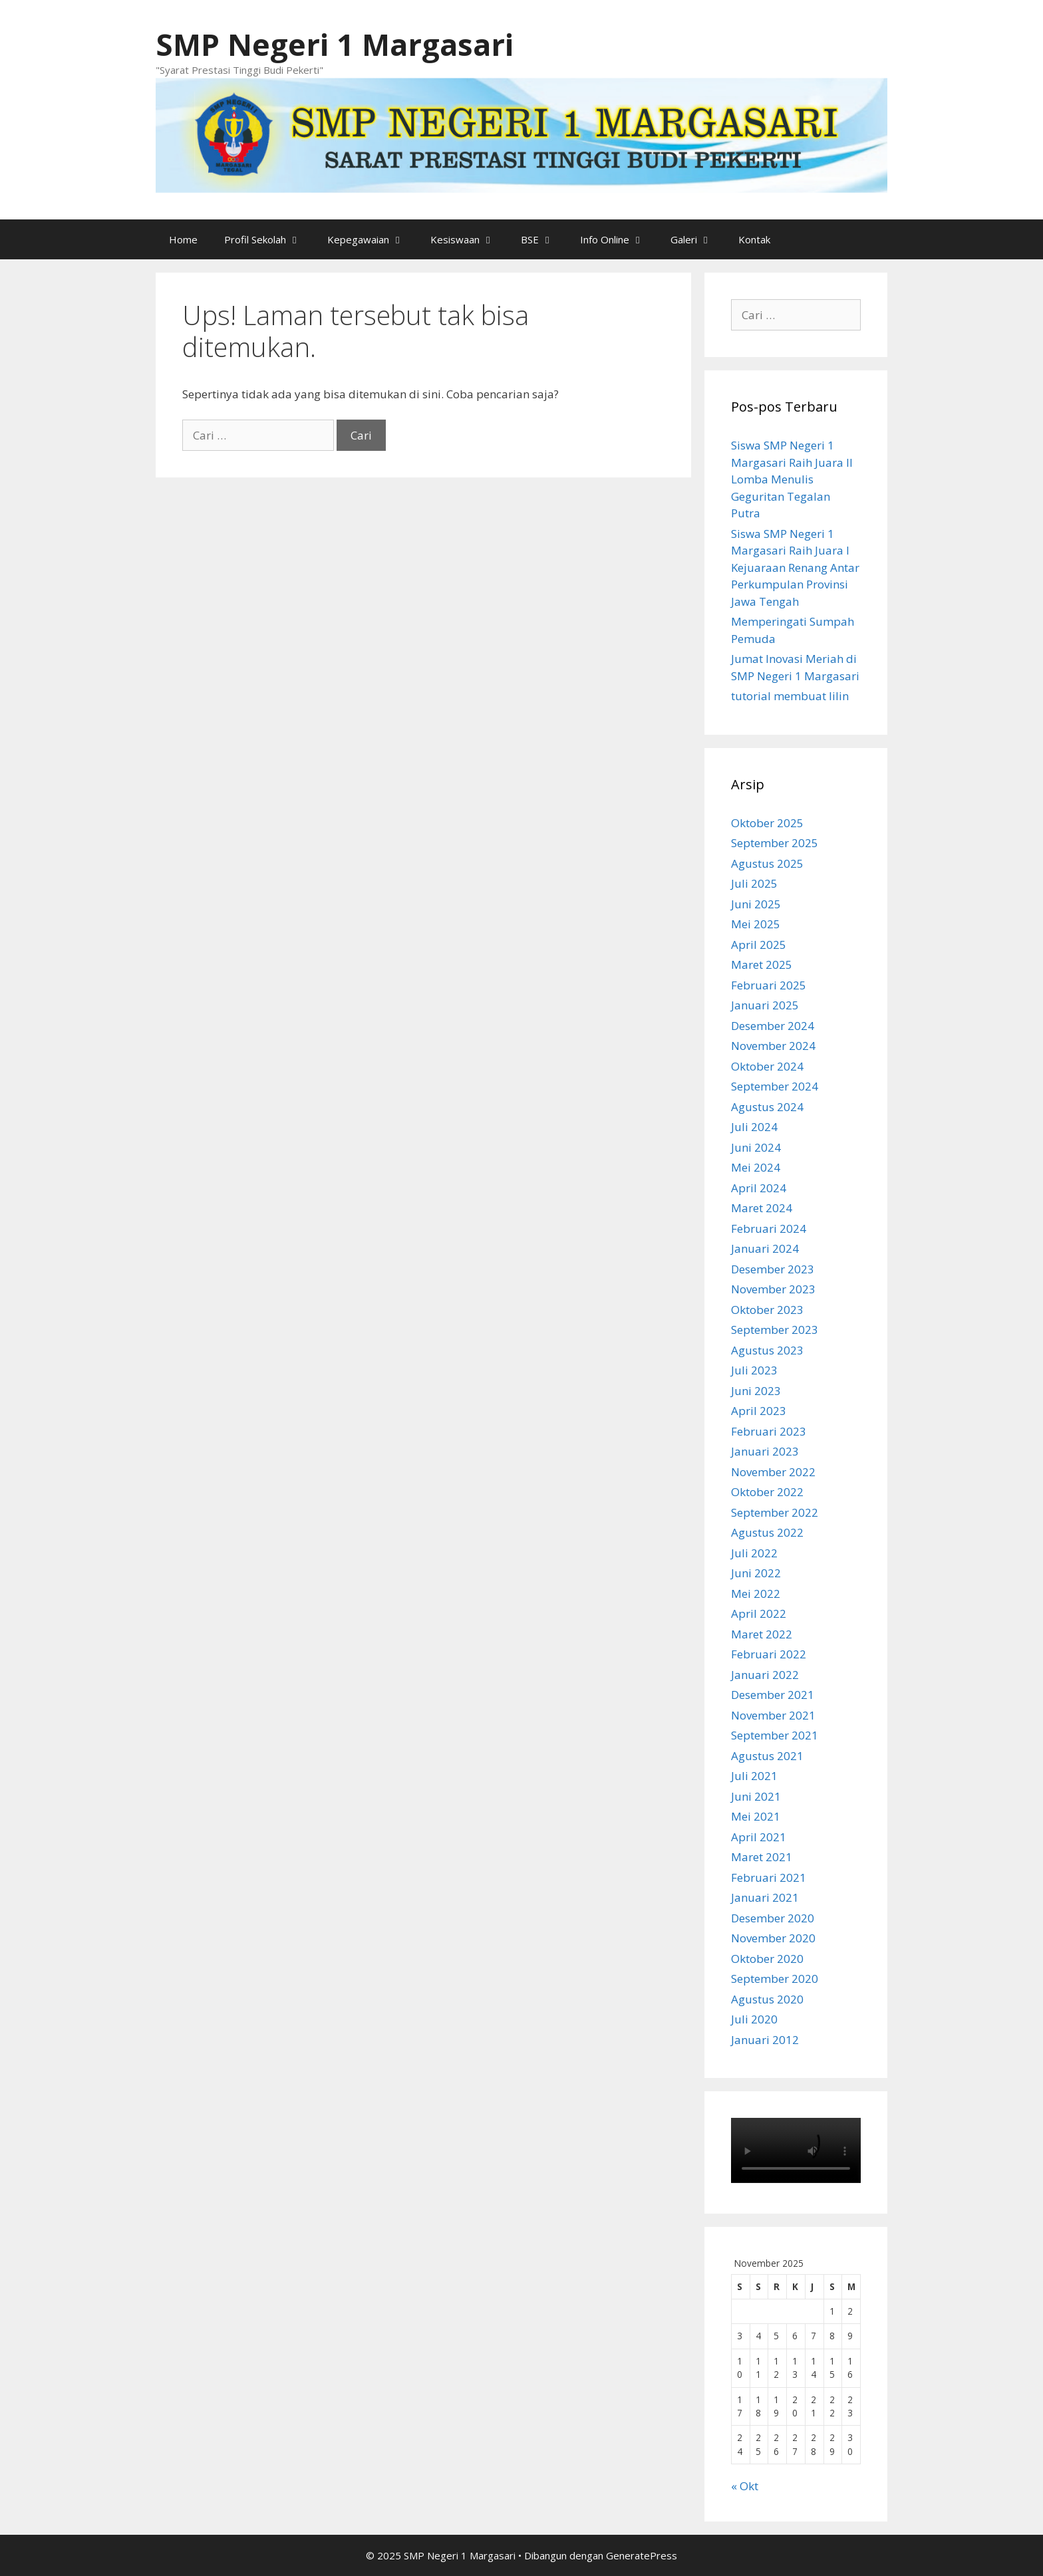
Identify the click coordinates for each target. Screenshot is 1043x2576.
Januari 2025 (765, 1005)
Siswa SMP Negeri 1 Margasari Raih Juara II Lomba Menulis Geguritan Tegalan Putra (792, 479)
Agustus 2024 (767, 1106)
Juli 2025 (754, 883)
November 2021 (773, 1715)
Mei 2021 (755, 1816)
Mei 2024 (755, 1167)
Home (183, 239)
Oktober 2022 (767, 1491)
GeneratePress (641, 2555)
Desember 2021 (772, 1694)
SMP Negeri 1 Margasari (335, 44)
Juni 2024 (756, 1147)
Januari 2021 (765, 1897)
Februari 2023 (768, 1431)
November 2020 (773, 1938)
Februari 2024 (768, 1228)
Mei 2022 (755, 1593)
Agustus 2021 (767, 1755)
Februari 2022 (768, 1654)
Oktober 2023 (767, 1309)
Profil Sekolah (269, 239)
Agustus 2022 (767, 1532)
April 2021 (758, 1837)
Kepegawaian (372, 239)
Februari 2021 (768, 1877)
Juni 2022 (756, 1573)
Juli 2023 (754, 1370)
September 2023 (774, 1329)
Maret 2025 (761, 964)
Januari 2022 (765, 1674)
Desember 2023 (772, 1269)
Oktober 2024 (767, 1066)
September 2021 (774, 1735)
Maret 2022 (761, 1634)
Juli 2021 (754, 1775)
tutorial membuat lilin (790, 696)
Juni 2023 (756, 1390)
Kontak (754, 239)
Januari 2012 (765, 2039)
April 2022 (758, 1613)
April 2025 (758, 944)
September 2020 (774, 1978)
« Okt (744, 2486)
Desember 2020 (772, 1918)
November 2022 (773, 1472)
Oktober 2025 (767, 823)
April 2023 (758, 1410)
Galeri (697, 239)
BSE (544, 239)
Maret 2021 (761, 1857)
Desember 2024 (772, 1025)
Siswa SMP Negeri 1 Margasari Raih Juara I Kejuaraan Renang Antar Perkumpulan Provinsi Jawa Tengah (795, 567)
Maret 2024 (761, 1208)
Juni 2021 (756, 1796)
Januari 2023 (765, 1451)
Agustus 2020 (767, 1999)
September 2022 (774, 1512)
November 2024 (773, 1045)
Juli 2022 (754, 1553)
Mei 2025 (755, 924)
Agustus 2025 (767, 863)
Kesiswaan (469, 239)
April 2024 (758, 1188)
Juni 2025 (756, 904)
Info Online (618, 239)
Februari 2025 (768, 985)
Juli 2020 (754, 2019)
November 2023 (773, 1289)
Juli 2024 (754, 1126)
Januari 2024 (765, 1248)
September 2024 (774, 1086)
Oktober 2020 (767, 1958)
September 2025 (774, 842)
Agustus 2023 (767, 1350)
